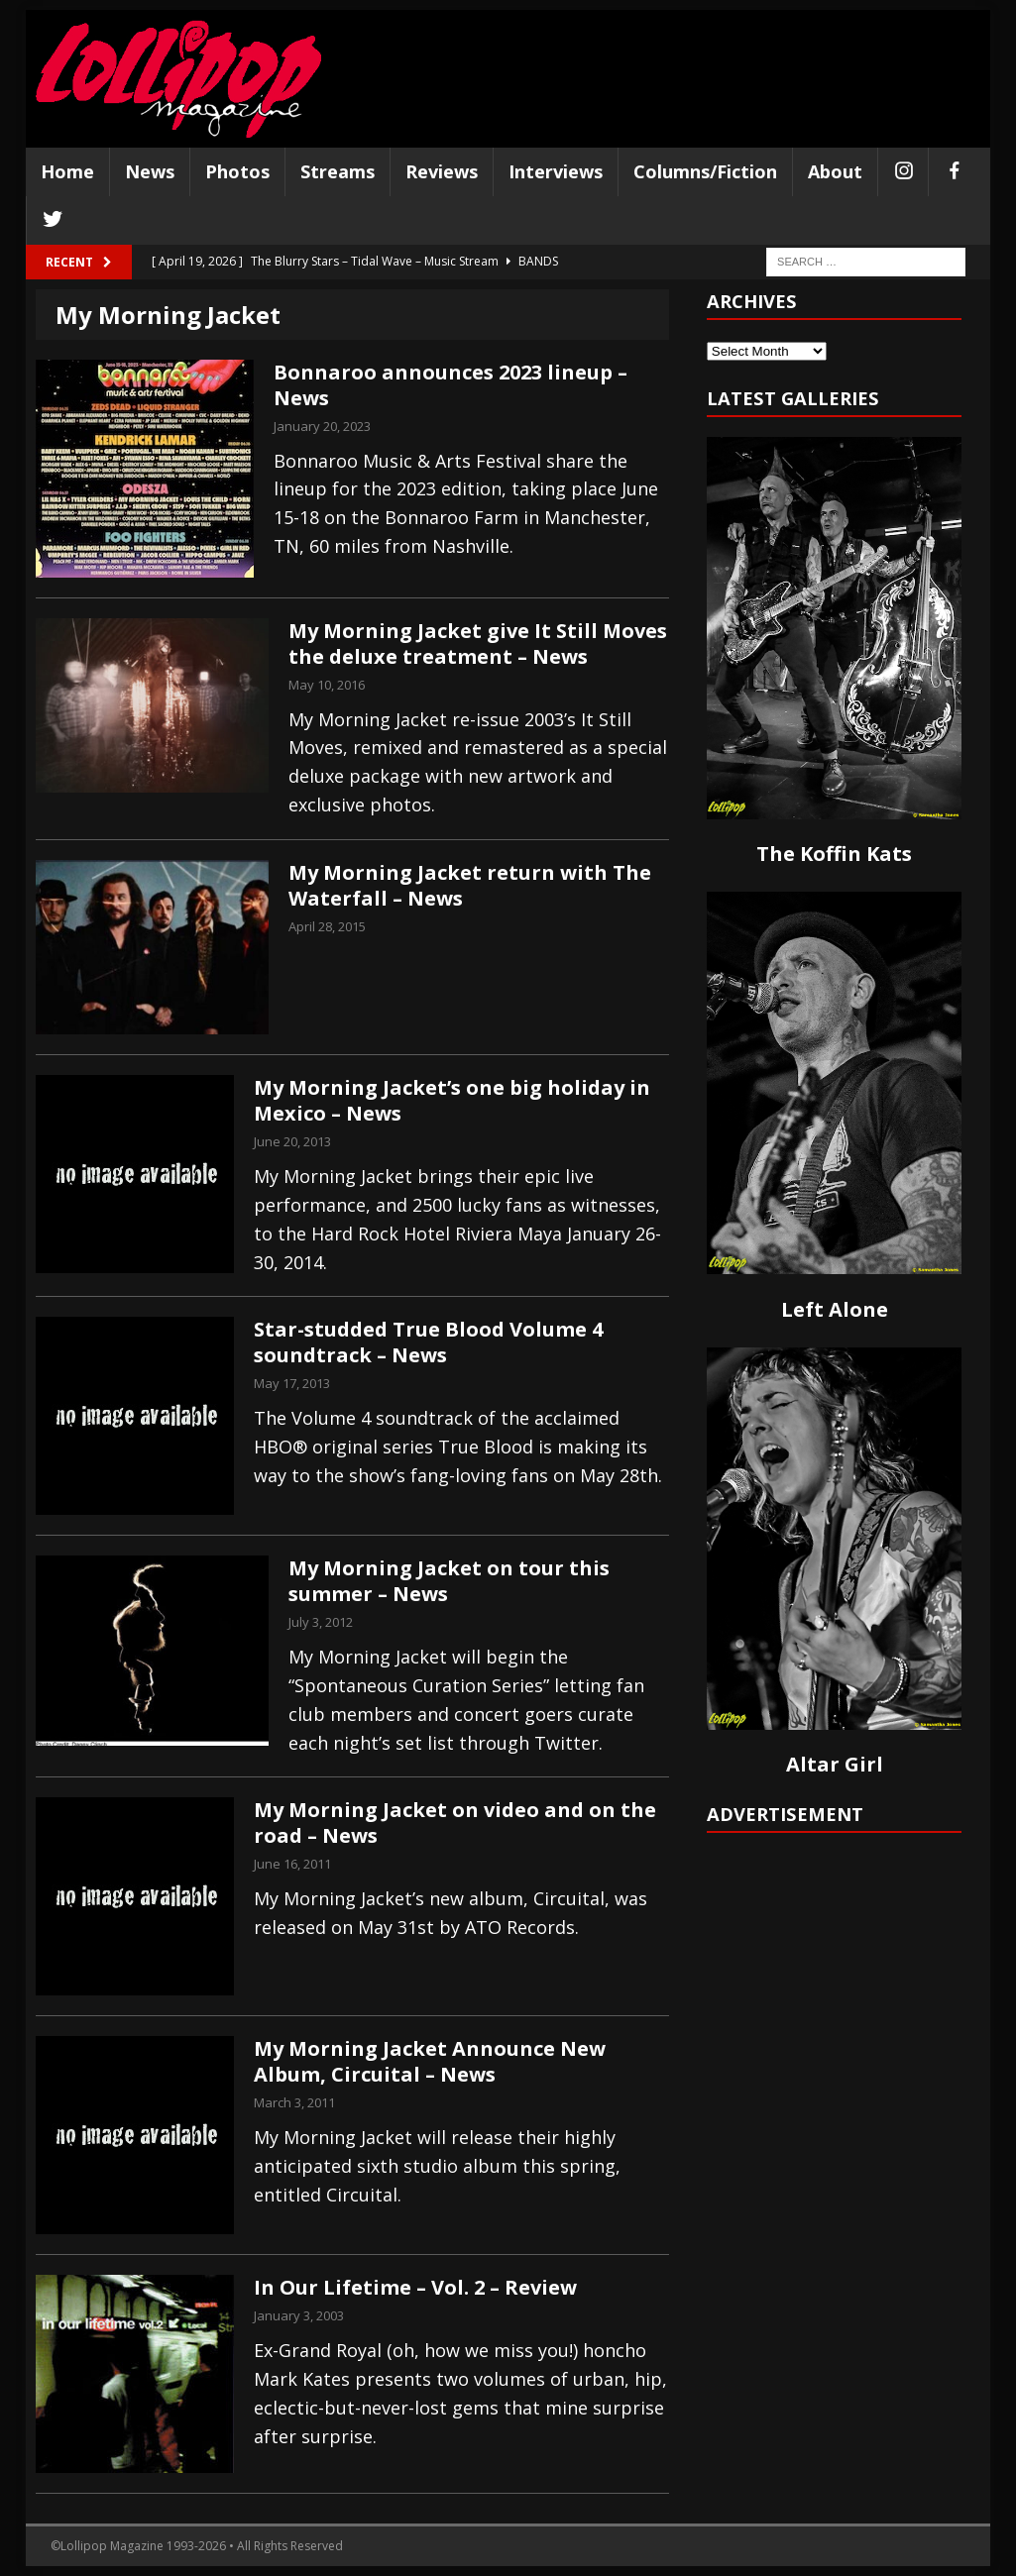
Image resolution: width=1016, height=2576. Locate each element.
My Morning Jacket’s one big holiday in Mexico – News (452, 1100)
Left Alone (834, 1309)
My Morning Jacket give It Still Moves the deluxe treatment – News (477, 643)
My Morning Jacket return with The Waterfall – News (469, 885)
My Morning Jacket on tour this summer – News (449, 1581)
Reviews (441, 171)
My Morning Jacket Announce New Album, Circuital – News (430, 2061)
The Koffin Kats (834, 853)
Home (67, 171)
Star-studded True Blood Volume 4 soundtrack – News (428, 1342)
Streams (337, 171)
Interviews (555, 171)
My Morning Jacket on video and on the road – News (455, 1822)
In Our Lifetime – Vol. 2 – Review (415, 2287)
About (835, 171)
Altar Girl (834, 1764)
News (149, 171)
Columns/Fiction (705, 171)
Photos (237, 171)
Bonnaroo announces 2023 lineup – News (450, 385)
